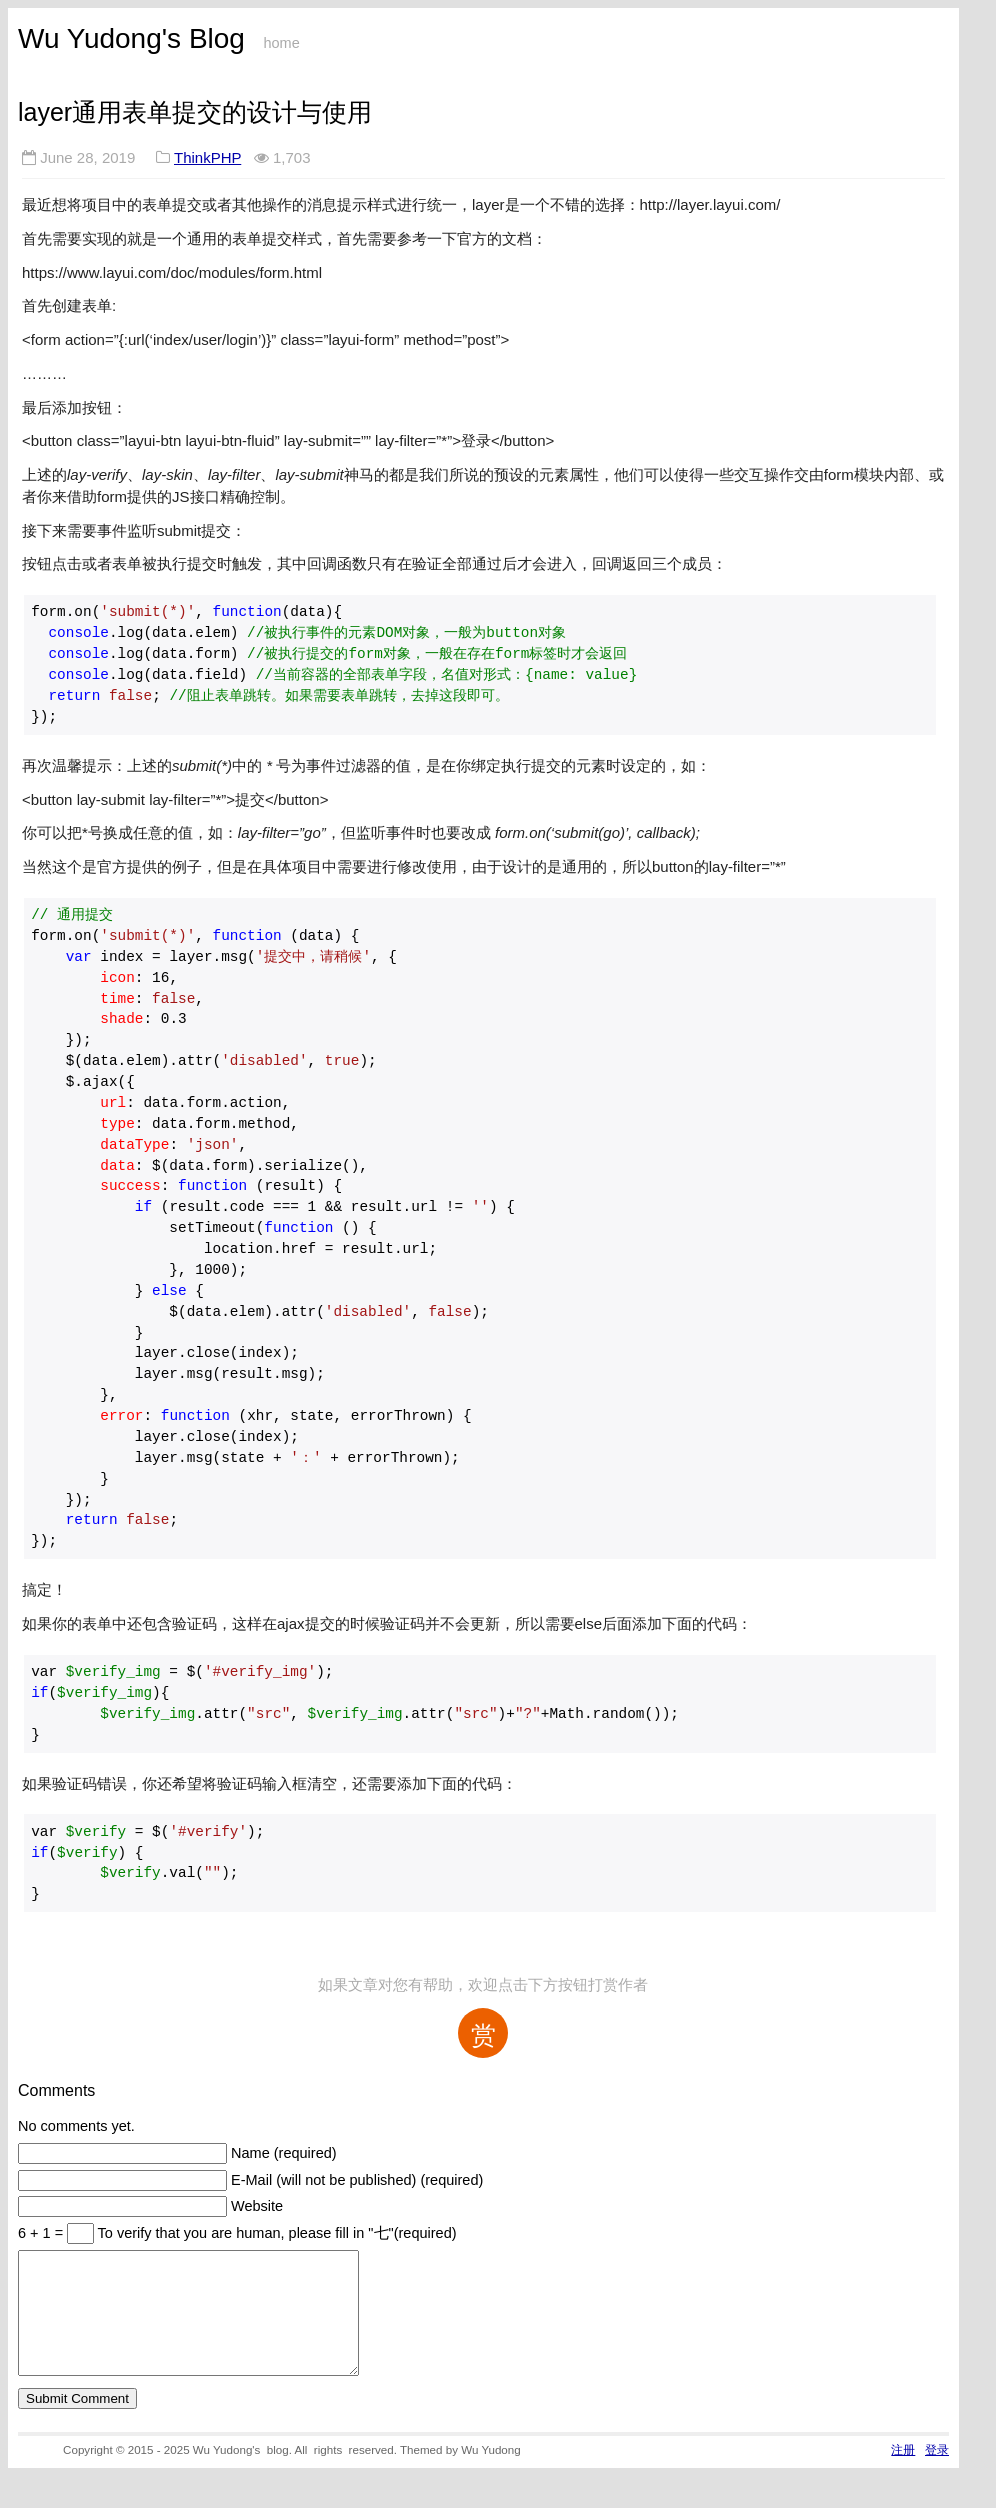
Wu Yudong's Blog (131, 38)
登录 (937, 2473)
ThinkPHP (207, 157)
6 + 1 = (42, 2233)
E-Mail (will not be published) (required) (357, 2180)
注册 (903, 2473)
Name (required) (284, 2153)
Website (257, 2206)
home (281, 43)
